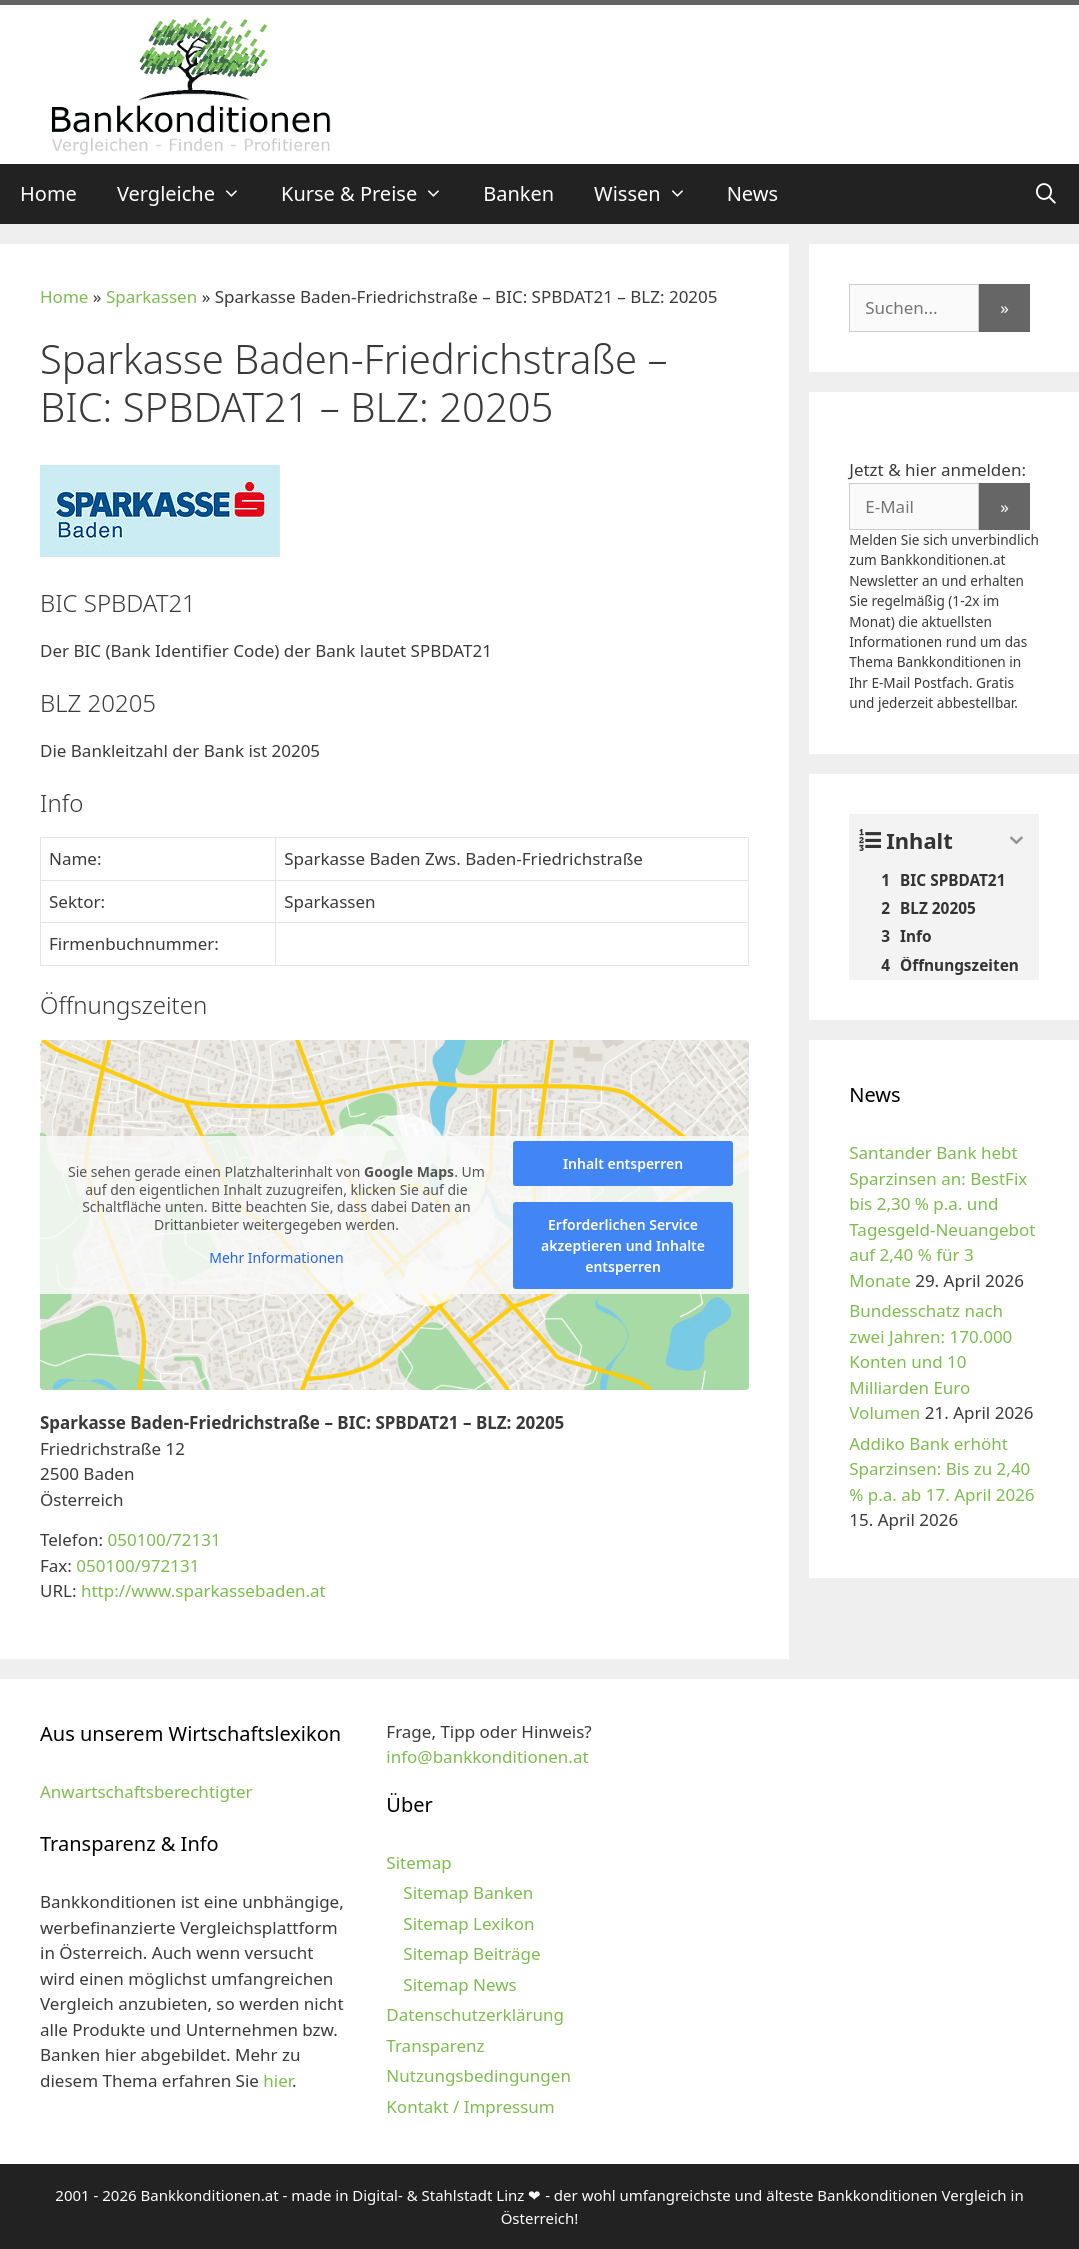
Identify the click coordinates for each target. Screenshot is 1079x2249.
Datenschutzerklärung (475, 2014)
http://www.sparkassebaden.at (203, 1590)
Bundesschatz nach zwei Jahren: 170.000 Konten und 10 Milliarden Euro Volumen (930, 1361)
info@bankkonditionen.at (487, 1756)
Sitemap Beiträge (471, 1953)
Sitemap (418, 1862)
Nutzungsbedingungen (478, 2075)
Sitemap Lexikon (468, 1923)
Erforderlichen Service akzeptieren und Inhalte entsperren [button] (623, 1245)
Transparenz (435, 2045)
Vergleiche (189, 194)
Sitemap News (459, 1984)
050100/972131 (137, 1565)
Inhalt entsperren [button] (623, 1163)
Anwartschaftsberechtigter (146, 1791)
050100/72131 (163, 1539)
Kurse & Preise (372, 194)
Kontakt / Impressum (470, 2106)
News (752, 193)
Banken (518, 193)
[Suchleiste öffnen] (1046, 194)
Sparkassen (151, 296)
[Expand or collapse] (1016, 840)
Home (48, 193)
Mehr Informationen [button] (276, 1258)
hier (277, 2080)
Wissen (650, 194)
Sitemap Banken (468, 1892)
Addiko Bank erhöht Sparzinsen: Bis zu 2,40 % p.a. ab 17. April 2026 (941, 1469)
